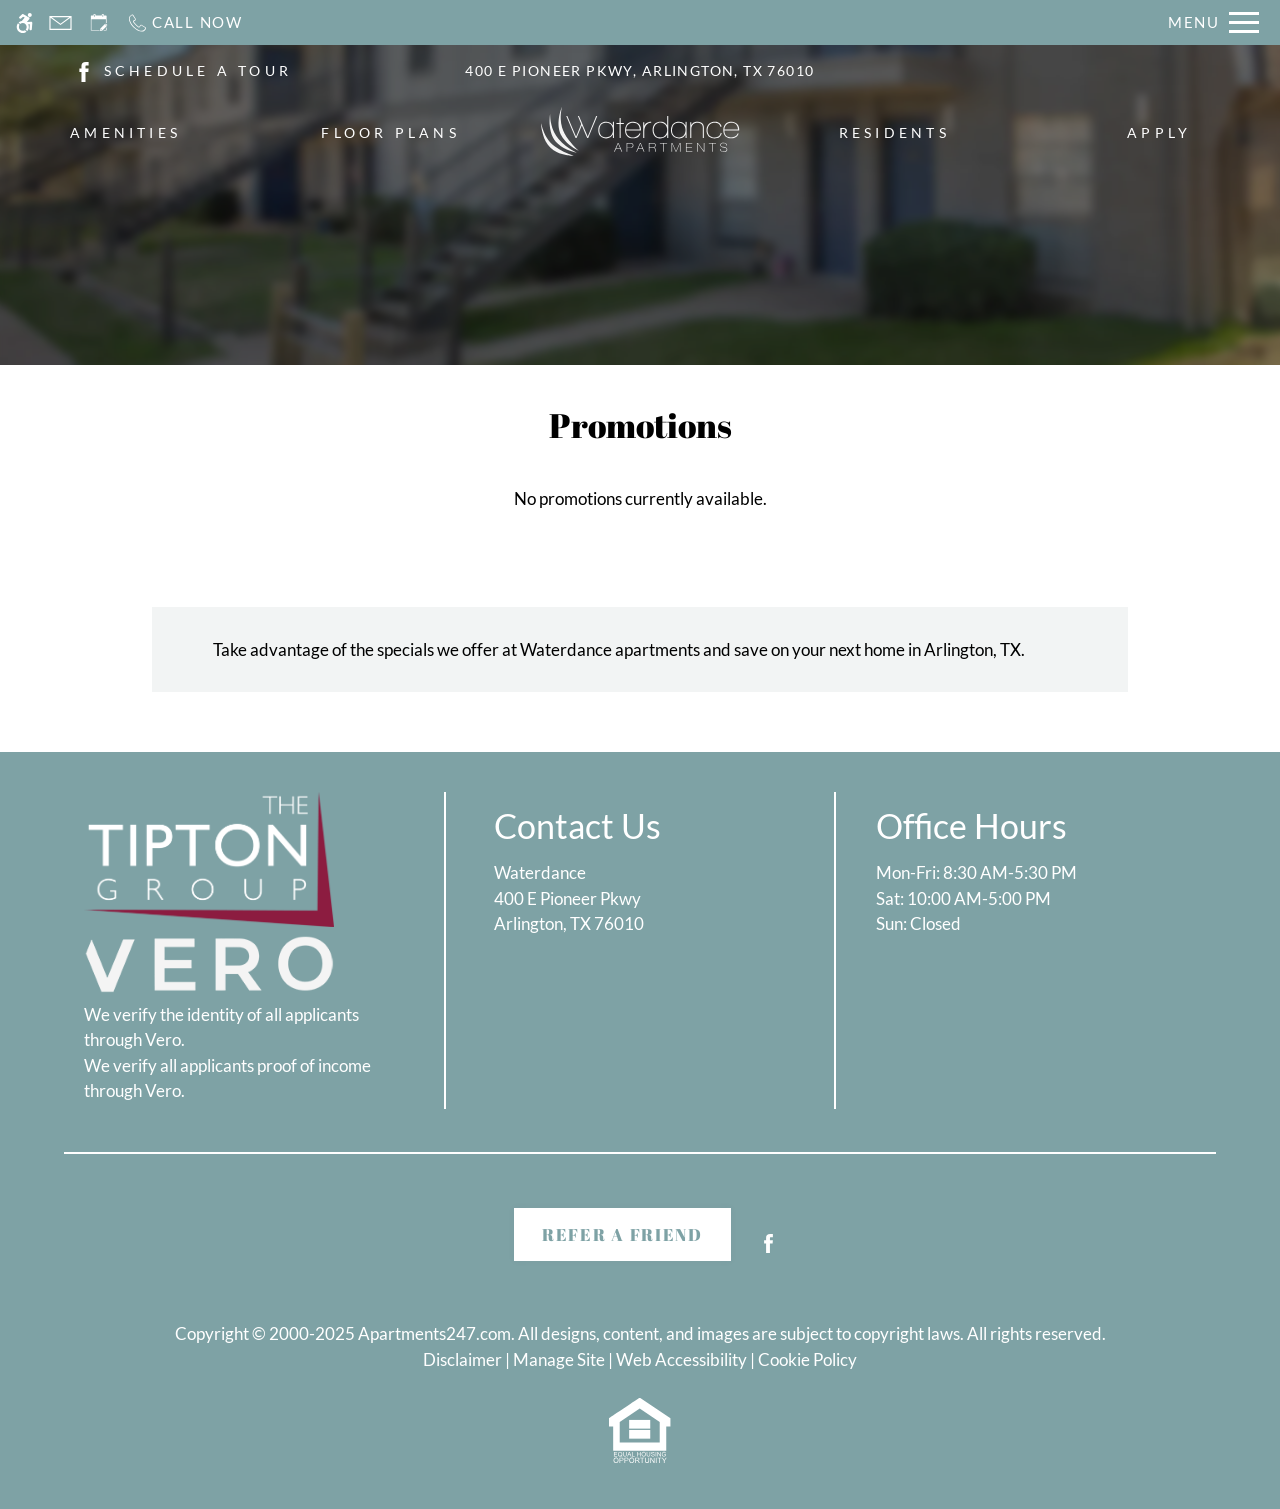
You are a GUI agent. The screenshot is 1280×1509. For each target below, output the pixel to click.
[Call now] (184, 22)
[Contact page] (60, 22)
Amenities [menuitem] (125, 132)
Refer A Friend (622, 1234)
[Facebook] (768, 1251)
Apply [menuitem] (1159, 132)
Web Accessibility (681, 1359)
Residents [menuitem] (894, 132)
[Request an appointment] (99, 22)
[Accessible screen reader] (24, 22)
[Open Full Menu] (1213, 22)
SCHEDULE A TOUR (198, 70)
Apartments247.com (434, 1333)
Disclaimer (462, 1359)
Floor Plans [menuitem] (390, 132)
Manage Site (559, 1359)
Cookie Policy (807, 1359)
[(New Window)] (84, 69)
